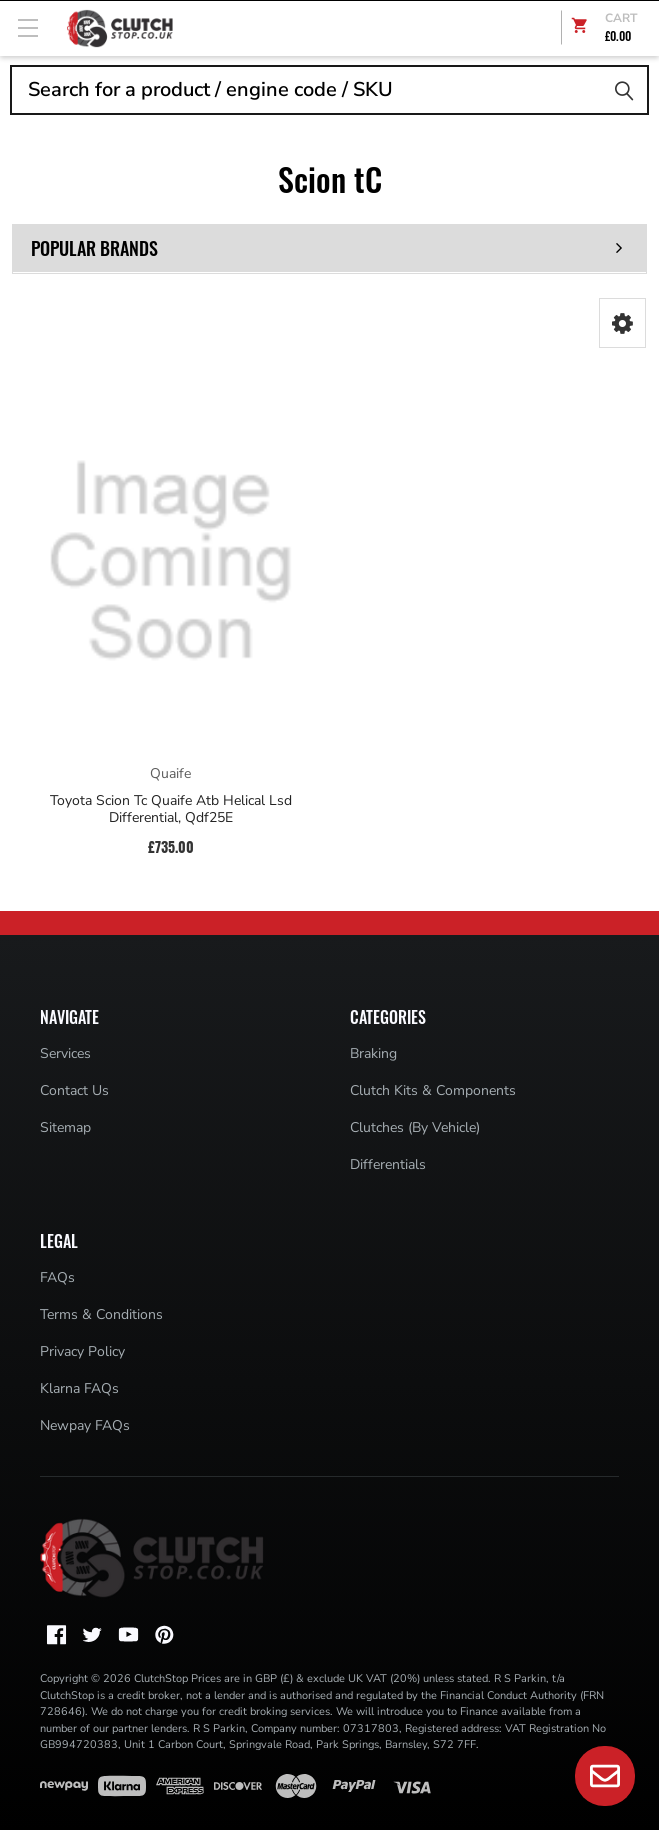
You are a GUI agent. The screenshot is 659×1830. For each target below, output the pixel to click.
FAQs (57, 1277)
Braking (373, 1053)
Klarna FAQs (79, 1388)
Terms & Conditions (101, 1314)
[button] (622, 323)
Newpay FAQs (85, 1425)
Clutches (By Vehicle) (415, 1127)
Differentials (388, 1164)
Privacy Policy (82, 1351)
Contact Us (74, 1090)
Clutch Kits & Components (433, 1090)
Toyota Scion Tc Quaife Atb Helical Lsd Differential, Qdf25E (171, 809)
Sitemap (65, 1127)
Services (65, 1053)
